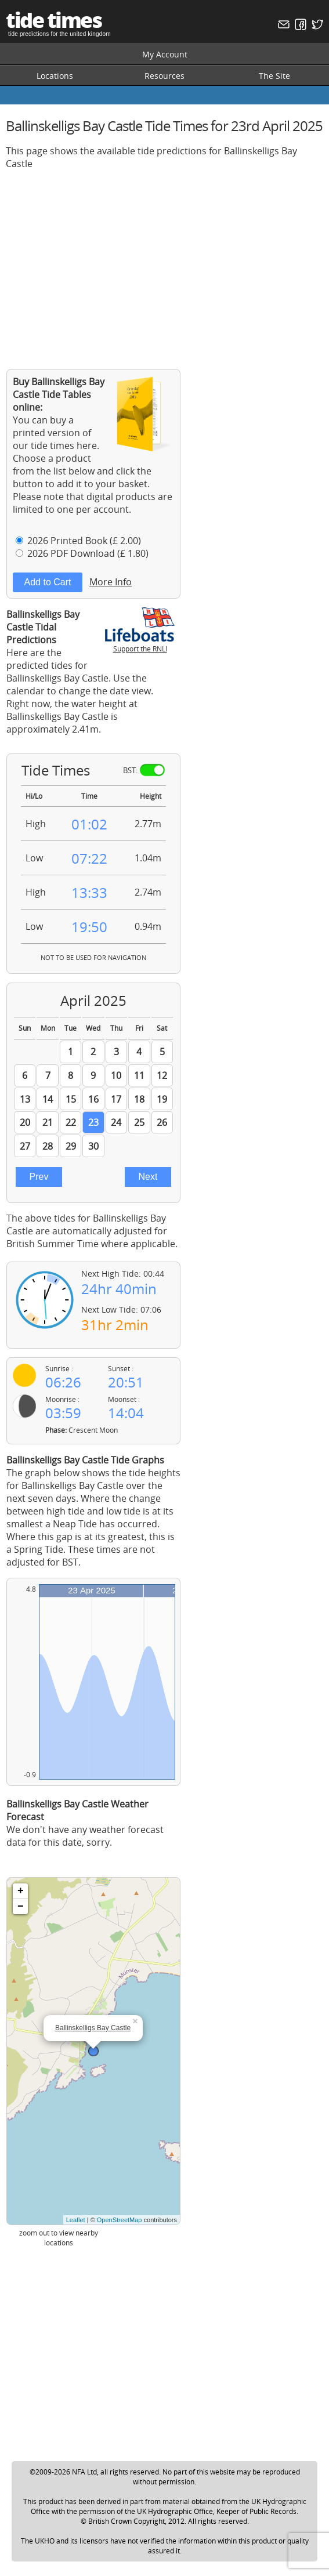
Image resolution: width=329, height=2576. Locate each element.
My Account (164, 54)
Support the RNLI (140, 644)
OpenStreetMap (119, 2219)
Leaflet (75, 2219)
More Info (110, 581)
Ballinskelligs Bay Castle (93, 2028)
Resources (164, 75)
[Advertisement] (164, 260)
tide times (53, 20)
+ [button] (20, 1891)
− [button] (20, 1907)
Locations (55, 75)
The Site (274, 75)
